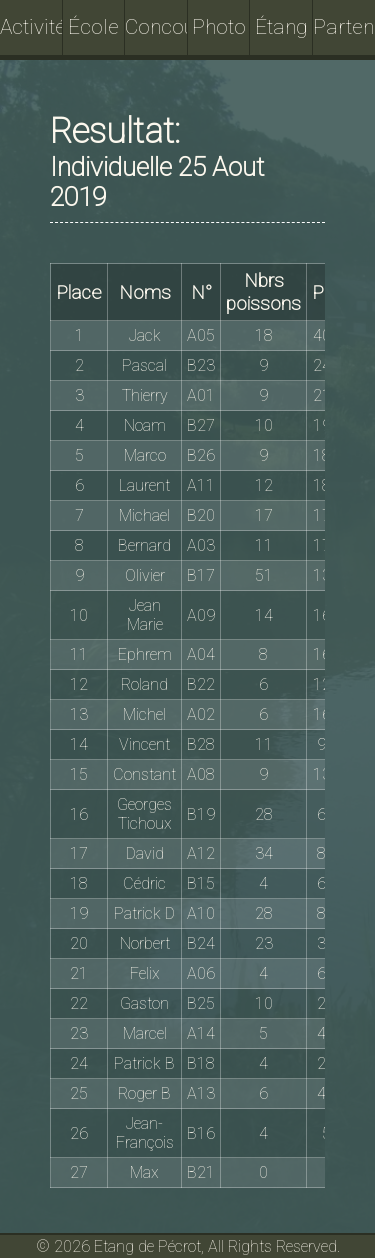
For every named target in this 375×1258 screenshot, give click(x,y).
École (93, 27)
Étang (281, 27)
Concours (156, 27)
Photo (219, 27)
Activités (31, 27)
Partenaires (344, 27)
